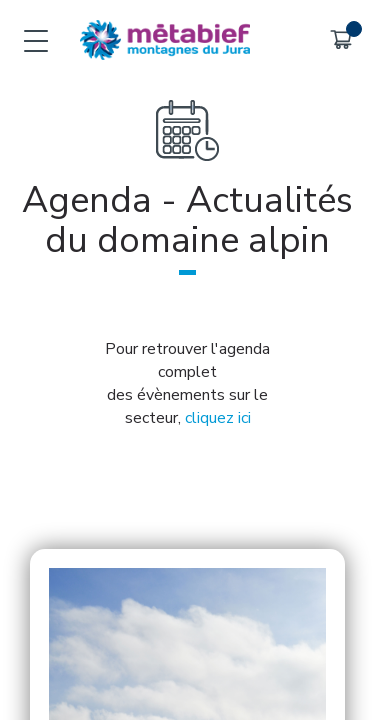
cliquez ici (218, 418)
